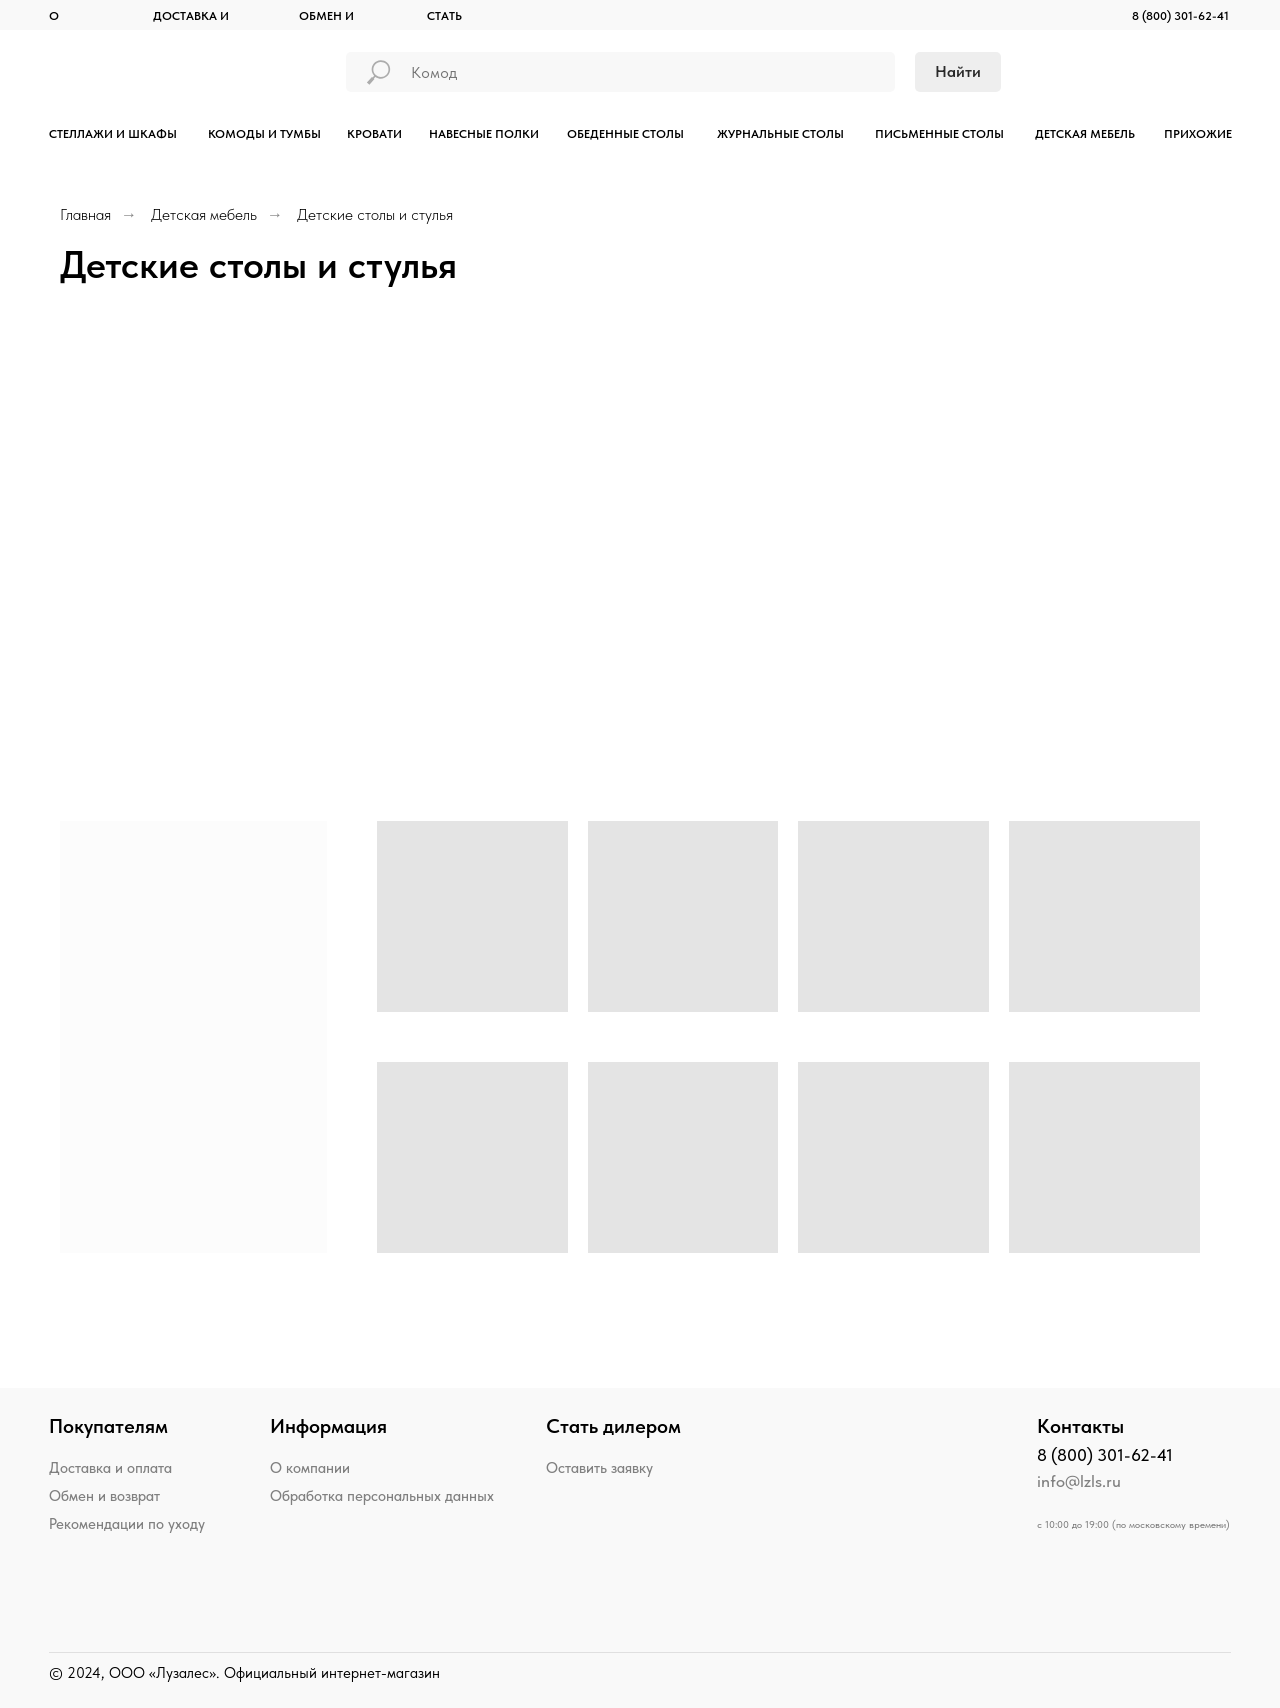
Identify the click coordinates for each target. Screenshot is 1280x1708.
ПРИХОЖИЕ (1198, 134)
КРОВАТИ (374, 134)
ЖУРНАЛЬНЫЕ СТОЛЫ (780, 134)
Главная (85, 214)
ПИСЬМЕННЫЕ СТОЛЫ (939, 134)
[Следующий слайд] (1244, 517)
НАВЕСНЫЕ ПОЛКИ (484, 134)
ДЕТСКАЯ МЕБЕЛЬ (1085, 134)
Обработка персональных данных (382, 1496)
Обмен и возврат (104, 1496)
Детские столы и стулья (375, 214)
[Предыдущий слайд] (36, 517)
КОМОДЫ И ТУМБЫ (264, 134)
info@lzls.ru (1079, 1481)
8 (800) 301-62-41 (1180, 16)
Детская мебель (204, 214)
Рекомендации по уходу (127, 1524)
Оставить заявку (599, 1468)
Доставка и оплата (110, 1468)
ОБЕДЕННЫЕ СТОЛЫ (625, 134)
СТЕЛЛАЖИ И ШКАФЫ (113, 134)
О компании (310, 1468)
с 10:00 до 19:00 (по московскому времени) (1133, 1524)
